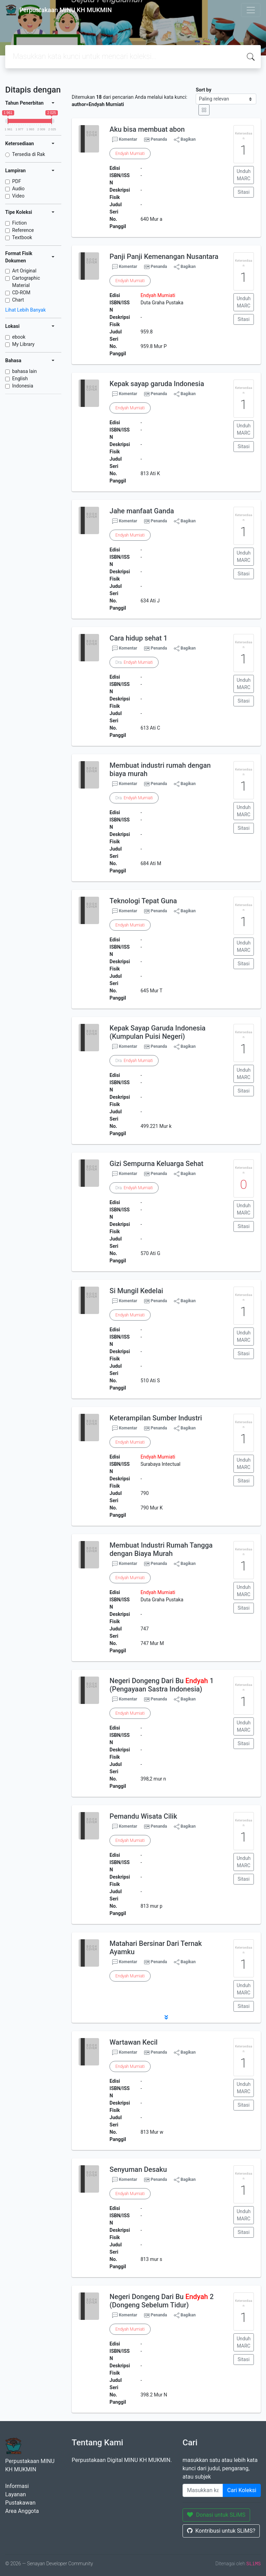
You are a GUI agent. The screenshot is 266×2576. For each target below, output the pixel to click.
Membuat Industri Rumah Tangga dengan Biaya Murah (160, 1549)
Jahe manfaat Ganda (141, 511)
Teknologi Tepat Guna (143, 901)
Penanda (159, 139)
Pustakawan (20, 2502)
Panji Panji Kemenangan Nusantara (163, 256)
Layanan (15, 2494)
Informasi (17, 2486)
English (20, 378)
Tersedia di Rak (28, 154)
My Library (23, 344)
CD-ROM (21, 292)
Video (18, 196)
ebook (18, 337)
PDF (16, 181)
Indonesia (22, 386)
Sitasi (244, 192)
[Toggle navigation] (250, 10)
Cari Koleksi (241, 2490)
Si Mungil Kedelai (136, 1291)
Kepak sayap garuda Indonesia (156, 384)
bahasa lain (24, 371)
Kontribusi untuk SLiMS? (221, 2530)
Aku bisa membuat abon (147, 129)
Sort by (203, 90)
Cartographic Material (26, 281)
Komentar (124, 139)
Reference (23, 230)
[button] (166, 2017)
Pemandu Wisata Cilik (143, 1816)
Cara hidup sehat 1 (138, 638)
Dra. (134, 662)
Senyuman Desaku (138, 2169)
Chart (18, 300)
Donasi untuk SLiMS (216, 2515)
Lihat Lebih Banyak (25, 310)
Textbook (22, 237)
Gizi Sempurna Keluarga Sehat (156, 1163)
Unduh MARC (243, 174)
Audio (18, 188)
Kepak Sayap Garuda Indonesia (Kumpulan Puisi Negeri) (157, 1032)
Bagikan (185, 139)
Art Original (24, 270)
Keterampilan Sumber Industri (155, 1418)
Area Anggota (22, 2511)
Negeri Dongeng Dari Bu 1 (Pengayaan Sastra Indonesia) (161, 1685)
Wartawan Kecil (133, 2042)
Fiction (19, 223)
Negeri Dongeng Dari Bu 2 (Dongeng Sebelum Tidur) (161, 2300)
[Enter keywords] (203, 2490)
